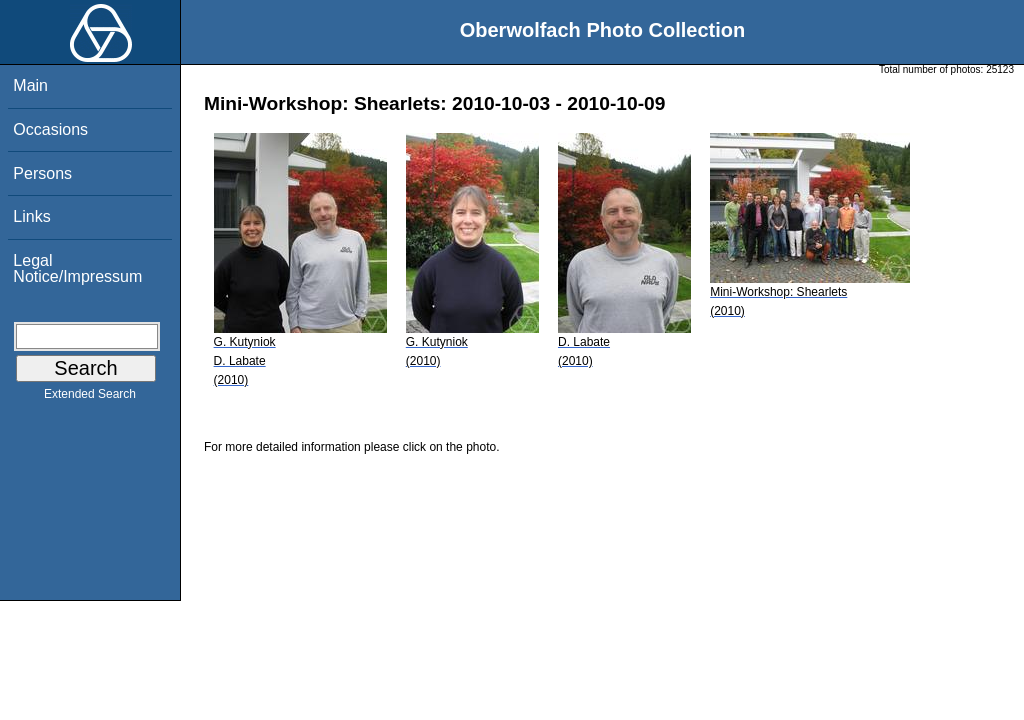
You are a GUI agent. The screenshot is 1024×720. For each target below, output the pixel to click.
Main (30, 85)
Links (31, 216)
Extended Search (90, 398)
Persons (42, 173)
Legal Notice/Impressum (77, 268)
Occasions (50, 129)
